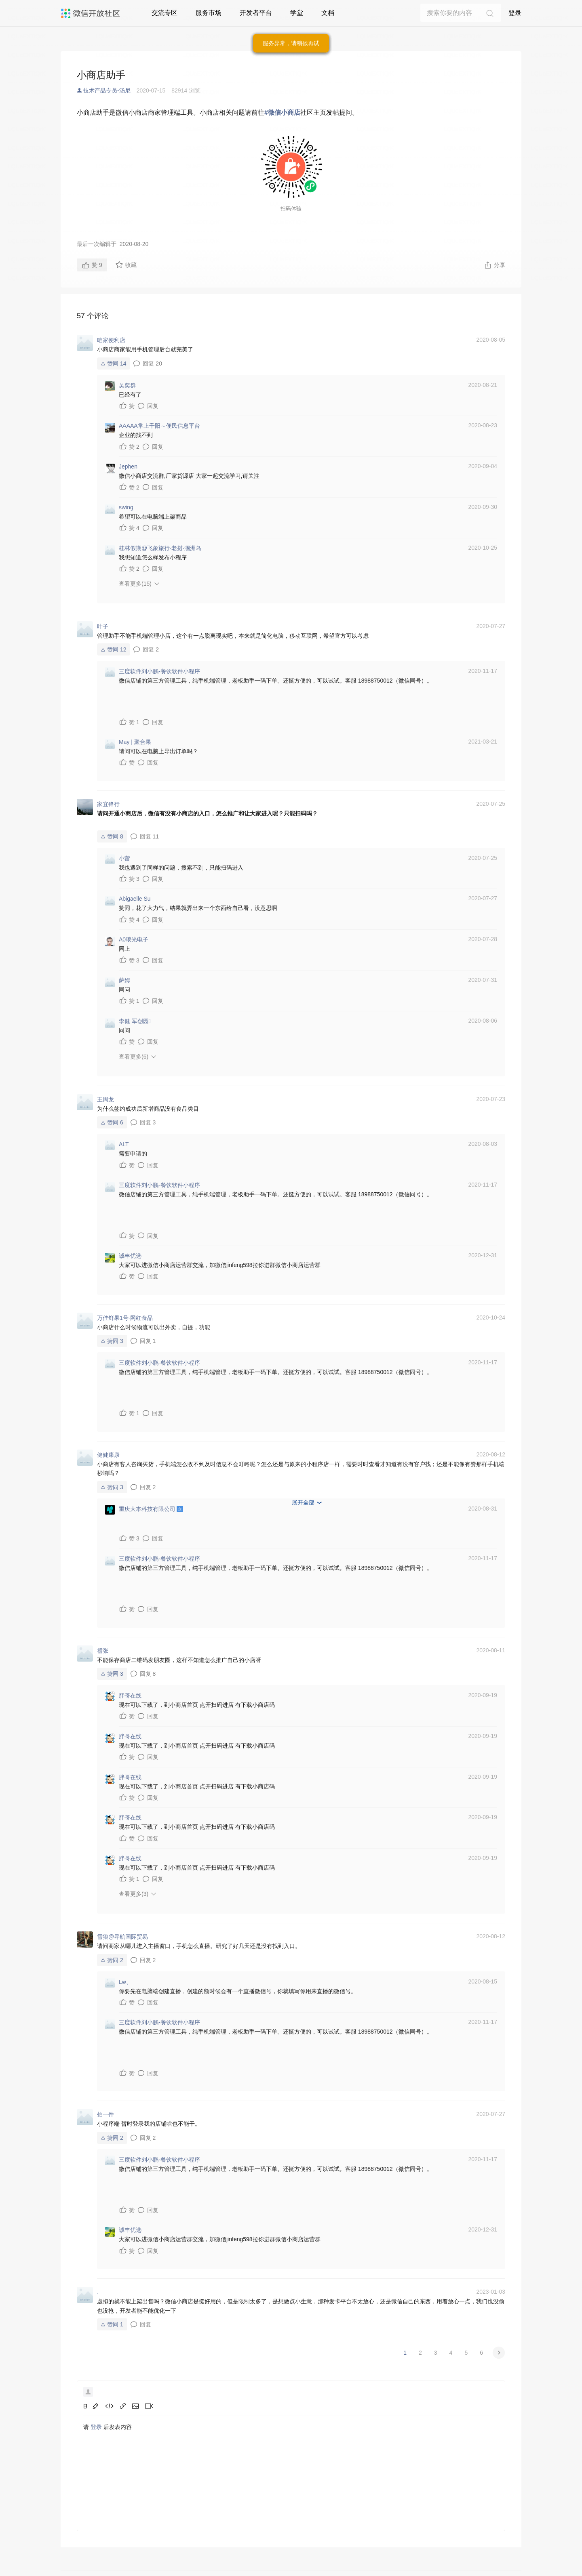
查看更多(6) (133, 1056)
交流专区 (164, 12)
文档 (327, 12)
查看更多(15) (135, 583)
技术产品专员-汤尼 (107, 90)
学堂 (296, 12)
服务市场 (208, 12)
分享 (494, 265)
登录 (514, 13)
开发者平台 (256, 12)
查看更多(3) (133, 1894)
